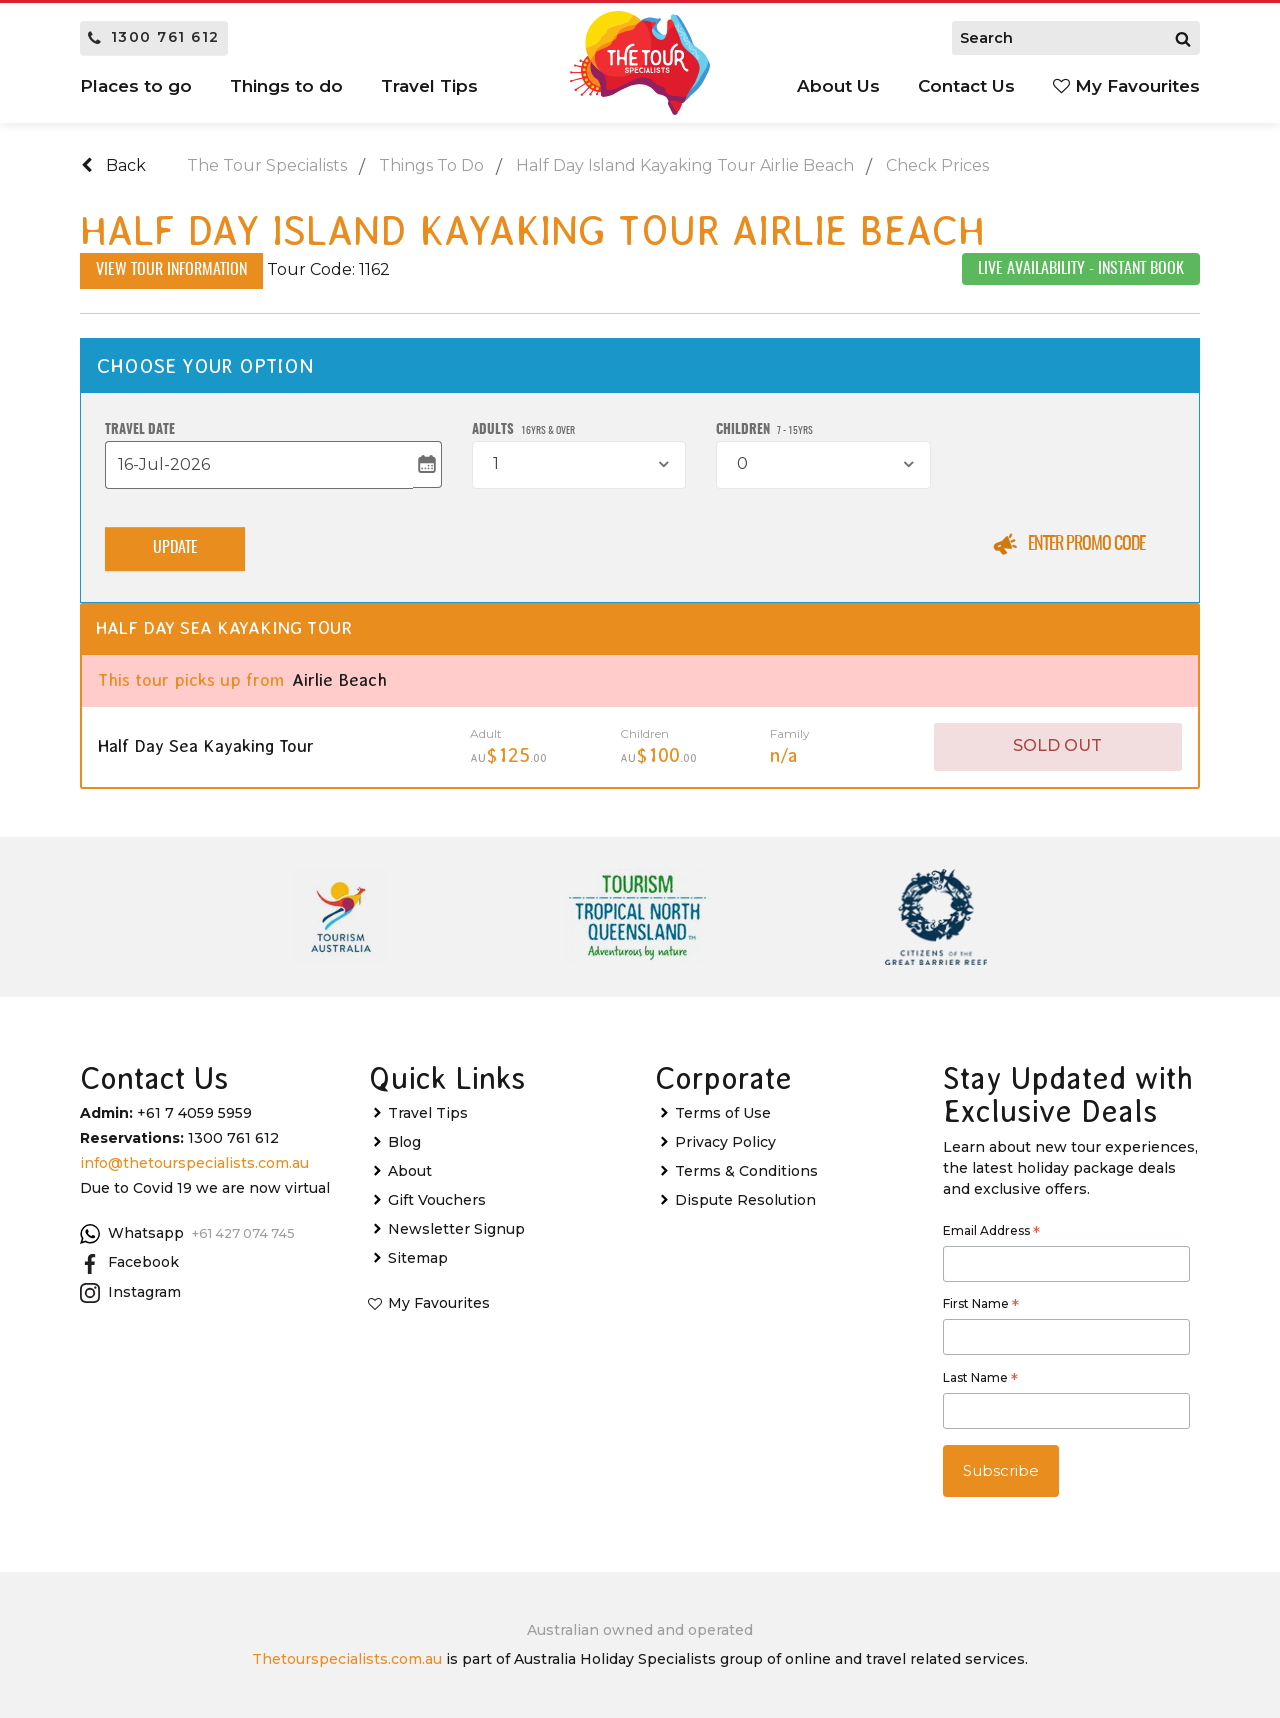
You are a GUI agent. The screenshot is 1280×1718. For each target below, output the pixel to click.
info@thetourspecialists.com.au (194, 1164)
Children (764, 430)
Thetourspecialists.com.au (347, 1659)
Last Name (980, 1380)
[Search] (1183, 38)
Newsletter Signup (456, 1230)
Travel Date (140, 430)
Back (113, 165)
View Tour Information (171, 271)
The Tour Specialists (267, 165)
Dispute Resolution (745, 1201)
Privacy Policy (725, 1143)
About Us (838, 86)
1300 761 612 (154, 37)
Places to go (136, 86)
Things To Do (431, 165)
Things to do (286, 86)
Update (175, 550)
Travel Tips (429, 86)
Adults (523, 430)
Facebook (129, 1264)
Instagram (130, 1293)
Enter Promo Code (1086, 545)
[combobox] (579, 465)
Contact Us (966, 86)
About (410, 1172)
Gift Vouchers (437, 1201)
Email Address (991, 1233)
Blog (404, 1143)
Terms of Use (723, 1114)
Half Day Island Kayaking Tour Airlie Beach (685, 165)
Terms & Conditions (746, 1172)
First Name (981, 1307)
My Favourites (1126, 86)
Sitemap (418, 1259)
